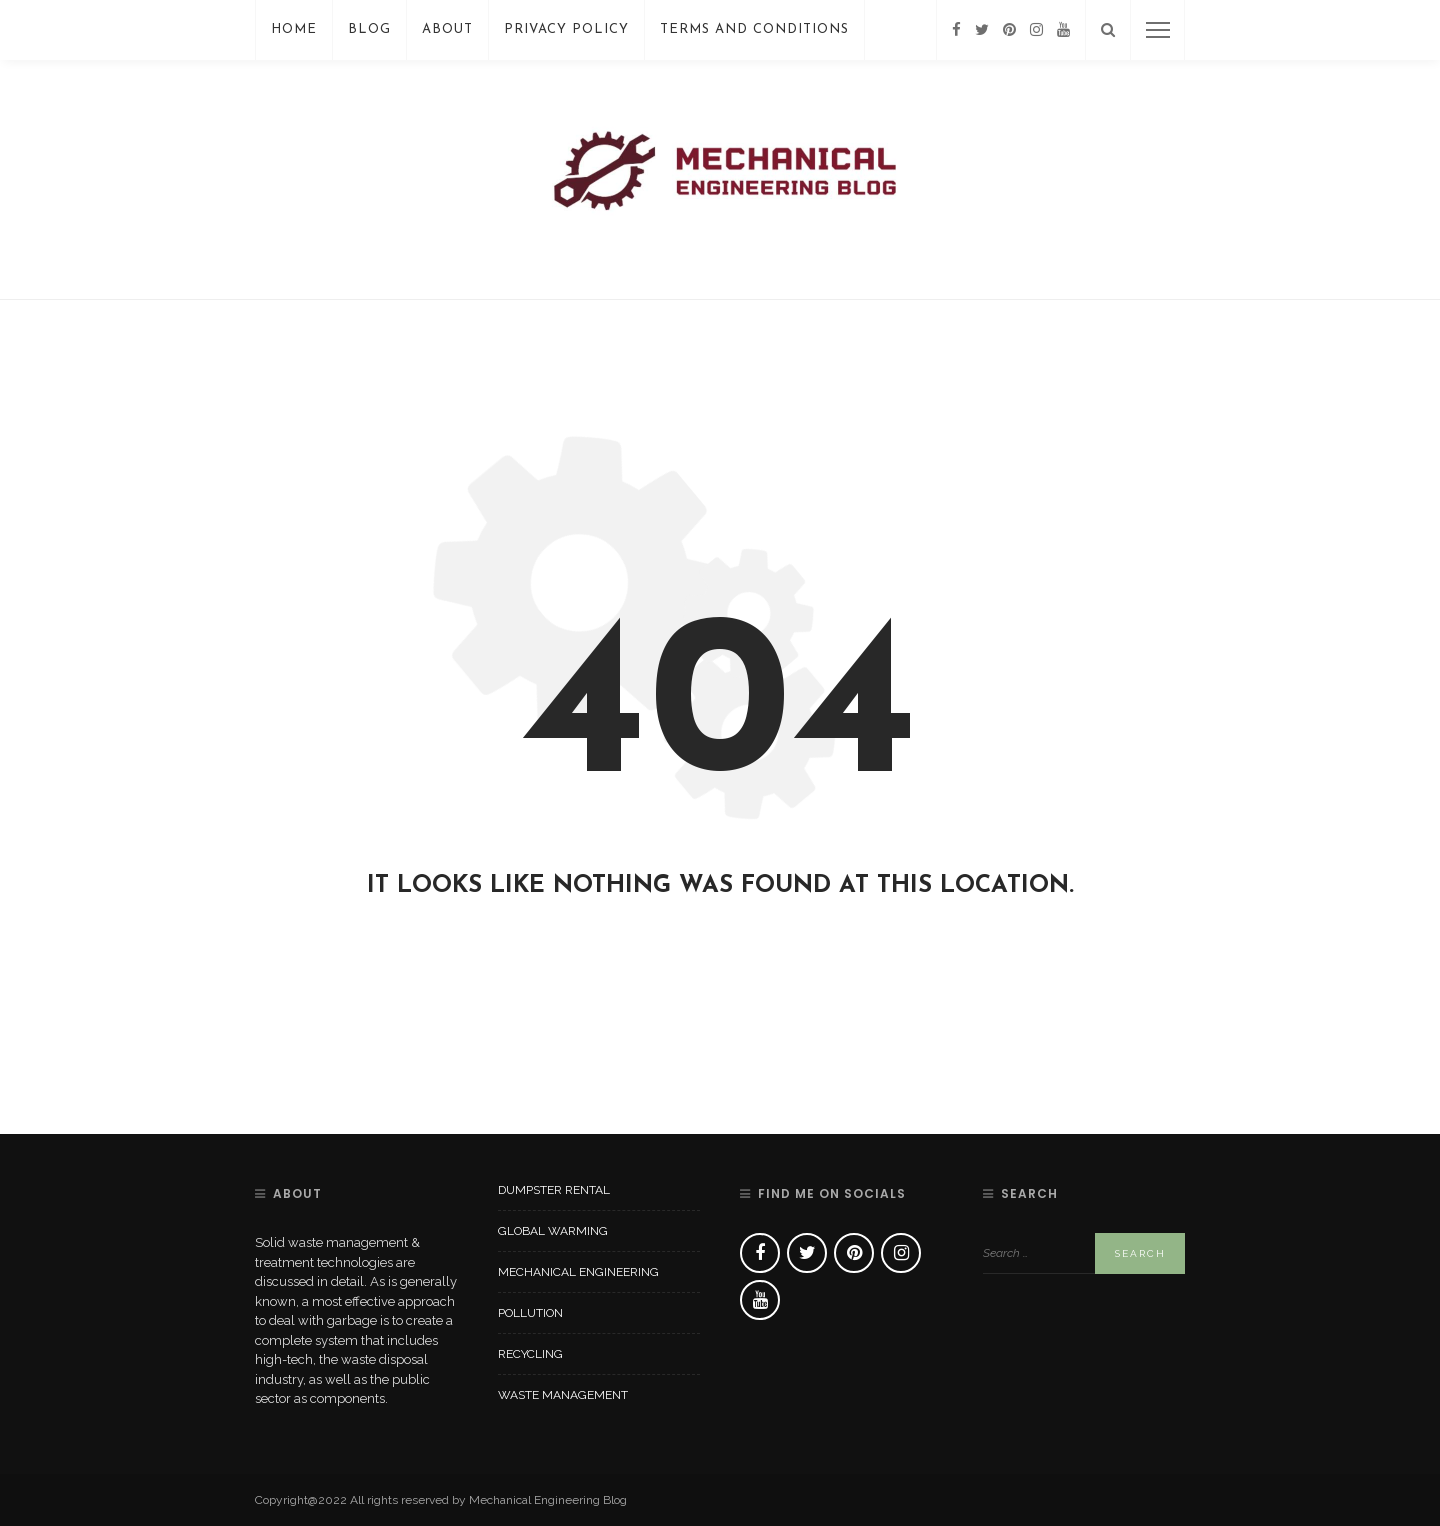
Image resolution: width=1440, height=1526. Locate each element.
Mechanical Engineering (578, 1272)
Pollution (530, 1313)
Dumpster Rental (554, 1190)
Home (294, 29)
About (447, 29)
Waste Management (563, 1395)
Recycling (530, 1354)
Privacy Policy (566, 29)
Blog (369, 29)
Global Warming (553, 1231)
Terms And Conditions (754, 29)
